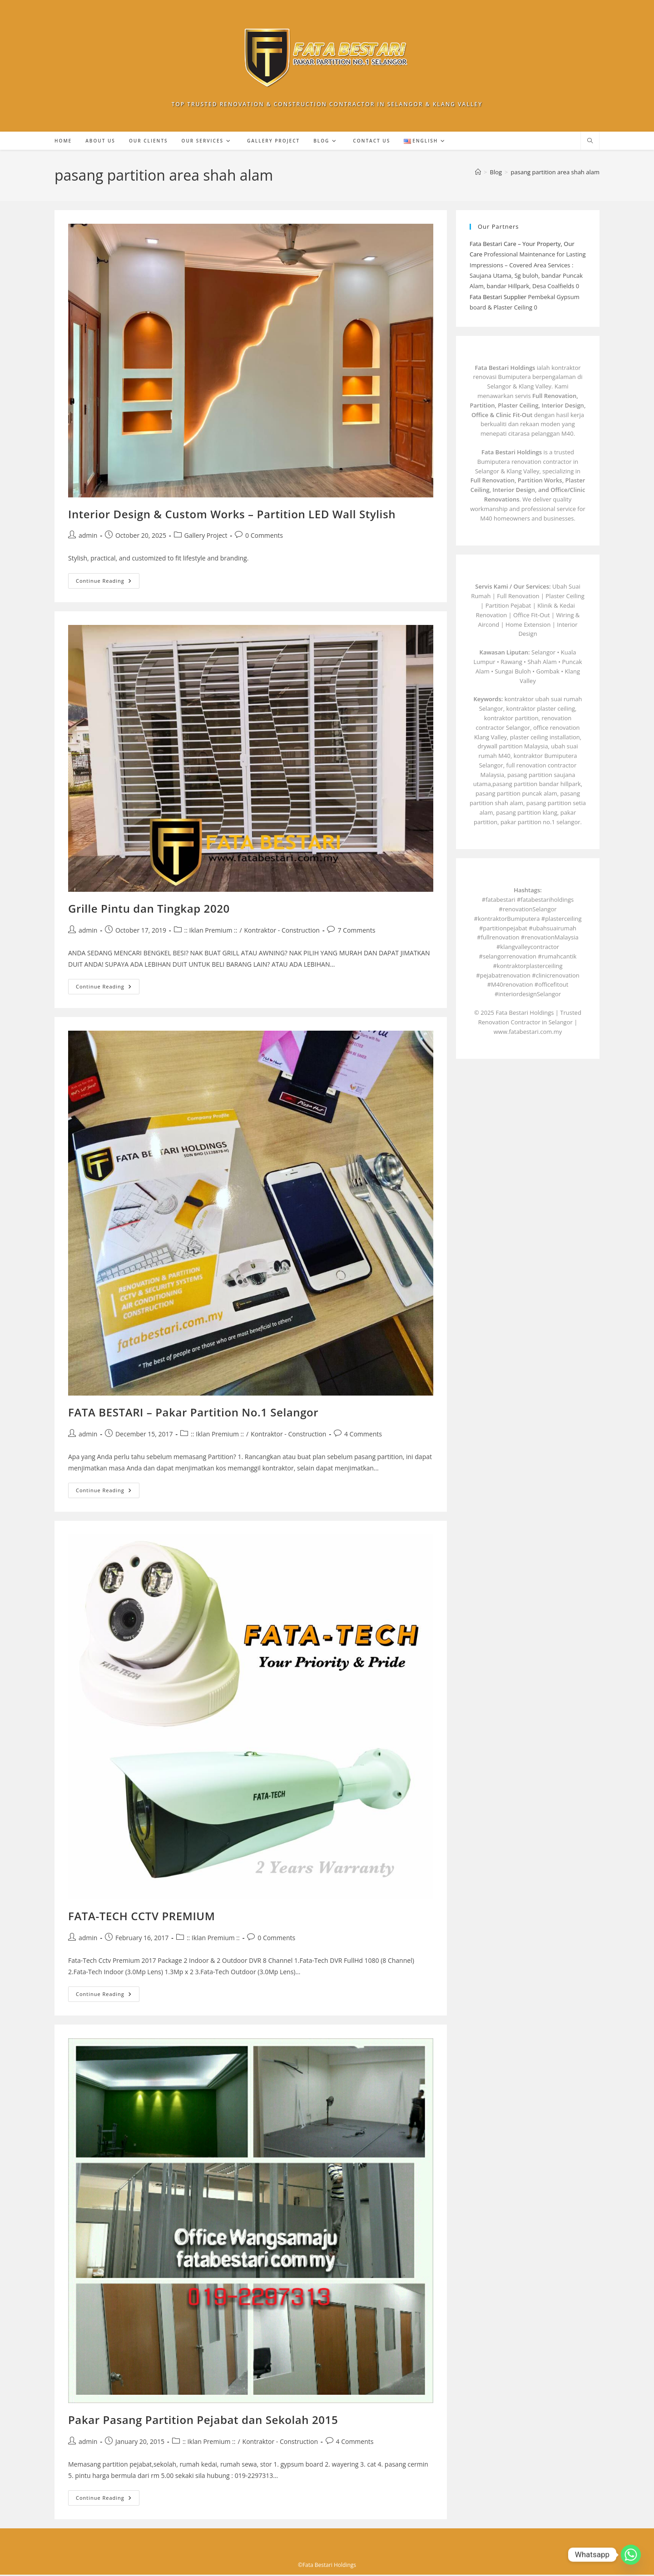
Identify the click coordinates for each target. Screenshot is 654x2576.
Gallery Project (206, 536)
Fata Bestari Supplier (498, 298)
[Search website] (590, 142)
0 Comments (264, 536)
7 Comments (356, 931)
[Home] (478, 173)
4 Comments (363, 1435)
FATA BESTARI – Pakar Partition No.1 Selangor (193, 1413)
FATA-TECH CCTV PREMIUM (141, 1917)
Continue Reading (107, 583)
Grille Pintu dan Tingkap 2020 (149, 909)
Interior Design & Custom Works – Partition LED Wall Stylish (232, 515)
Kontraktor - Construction (282, 931)
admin (88, 536)
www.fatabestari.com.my (528, 1032)
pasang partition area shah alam (555, 173)
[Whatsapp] (631, 2555)
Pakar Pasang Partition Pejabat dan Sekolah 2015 (203, 2421)
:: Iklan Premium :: (211, 931)
